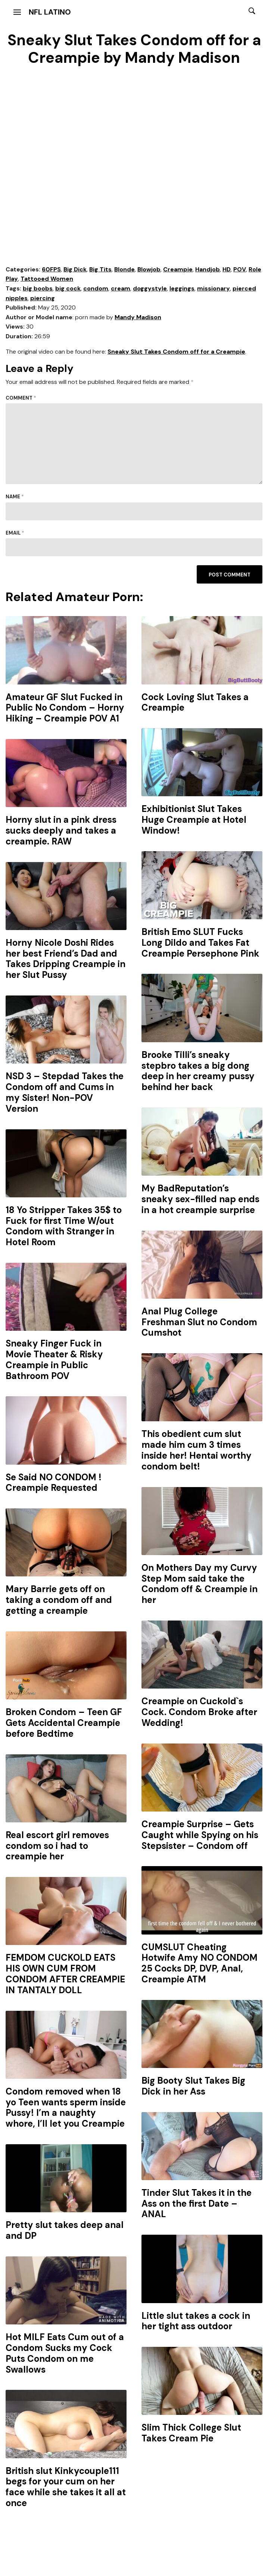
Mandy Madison (138, 317)
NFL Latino (50, 12)
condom (95, 288)
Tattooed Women (47, 279)
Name (15, 496)
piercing (42, 298)
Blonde (124, 269)
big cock (68, 288)
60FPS (51, 269)
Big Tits (100, 269)
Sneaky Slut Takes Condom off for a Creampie (176, 352)
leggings (181, 288)
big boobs (38, 288)
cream (120, 288)
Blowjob (149, 269)
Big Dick (75, 269)
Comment (21, 398)
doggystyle (150, 288)
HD (226, 269)
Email (15, 533)
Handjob (207, 269)
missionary (213, 288)
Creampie (178, 269)
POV (239, 269)
